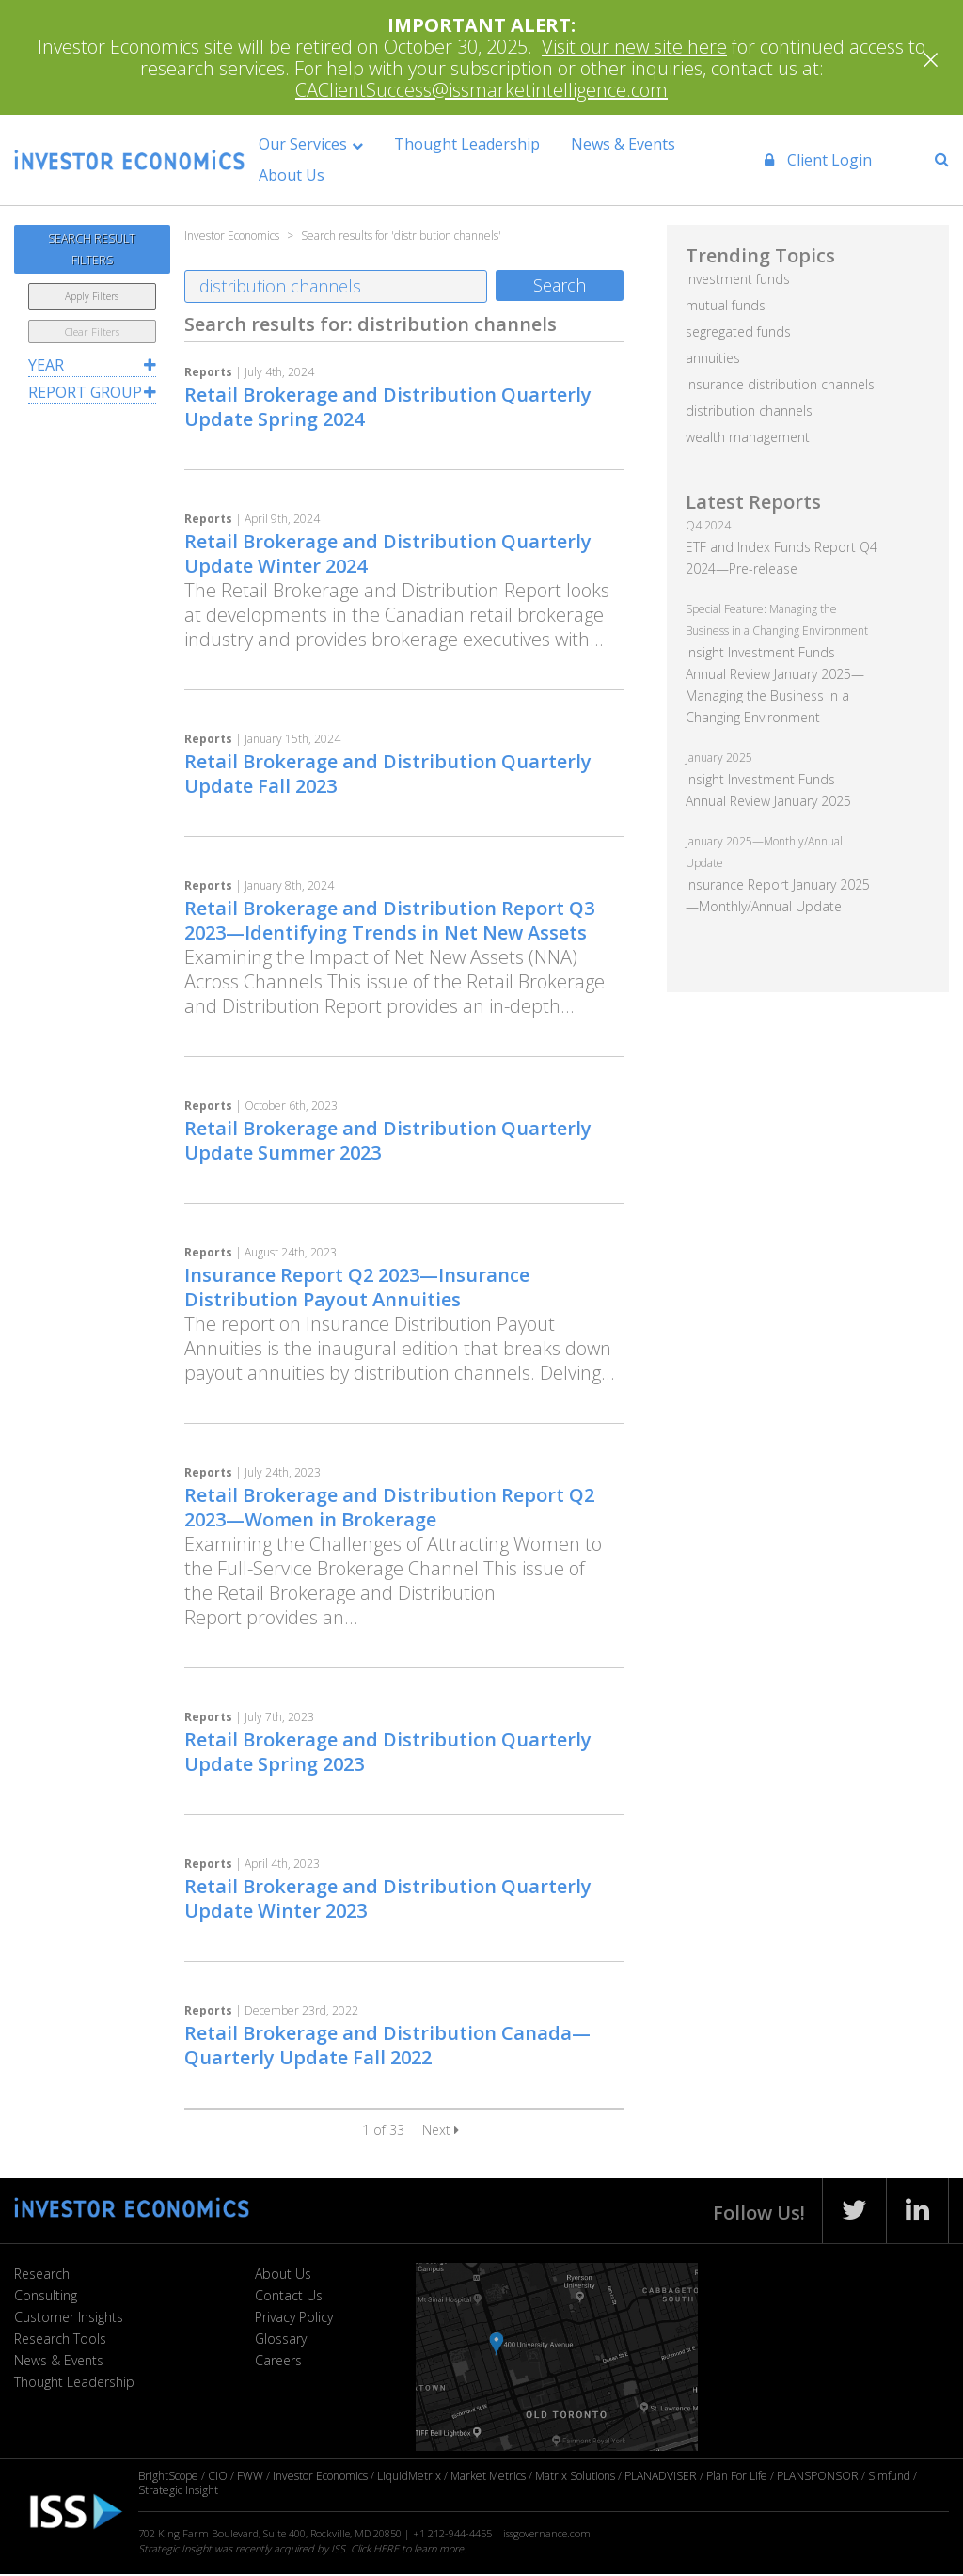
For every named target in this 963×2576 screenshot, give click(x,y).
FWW (250, 2476)
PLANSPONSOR (818, 2476)
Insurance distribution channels (780, 384)
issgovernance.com (547, 2533)
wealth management (748, 437)
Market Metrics (488, 2476)
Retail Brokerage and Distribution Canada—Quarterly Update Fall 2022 (387, 2045)
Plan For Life (736, 2476)
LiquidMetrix (409, 2476)
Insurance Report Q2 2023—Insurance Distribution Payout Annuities (356, 1287)
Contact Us (289, 2295)
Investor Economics (320, 2476)
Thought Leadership (488, 144)
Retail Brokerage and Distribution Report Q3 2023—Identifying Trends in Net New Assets (389, 920)
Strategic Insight (178, 2490)
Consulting (45, 2295)
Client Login (809, 160)
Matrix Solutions (575, 2476)
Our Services (324, 144)
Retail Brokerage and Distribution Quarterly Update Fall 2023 (388, 773)
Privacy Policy (294, 2317)
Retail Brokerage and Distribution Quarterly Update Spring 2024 (388, 407)
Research (42, 2274)
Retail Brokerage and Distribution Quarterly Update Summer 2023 (388, 1140)
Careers (278, 2360)
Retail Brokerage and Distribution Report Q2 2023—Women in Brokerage (389, 1507)
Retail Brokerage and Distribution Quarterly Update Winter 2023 (388, 1898)
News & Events (645, 144)
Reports (208, 372)
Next (440, 2130)
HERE (386, 2548)
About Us (313, 175)
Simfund (889, 2476)
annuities (713, 358)
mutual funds (726, 305)
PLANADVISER (660, 2476)
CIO (218, 2476)
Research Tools (60, 2338)
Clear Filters (92, 331)
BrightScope (168, 2476)
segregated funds (738, 331)
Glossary (281, 2338)
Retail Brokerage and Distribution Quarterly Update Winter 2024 (388, 553)
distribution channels (749, 410)
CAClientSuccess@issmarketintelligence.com (481, 90)
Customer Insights (68, 2317)
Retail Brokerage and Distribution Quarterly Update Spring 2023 (388, 1752)
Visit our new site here (634, 46)
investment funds (738, 279)
